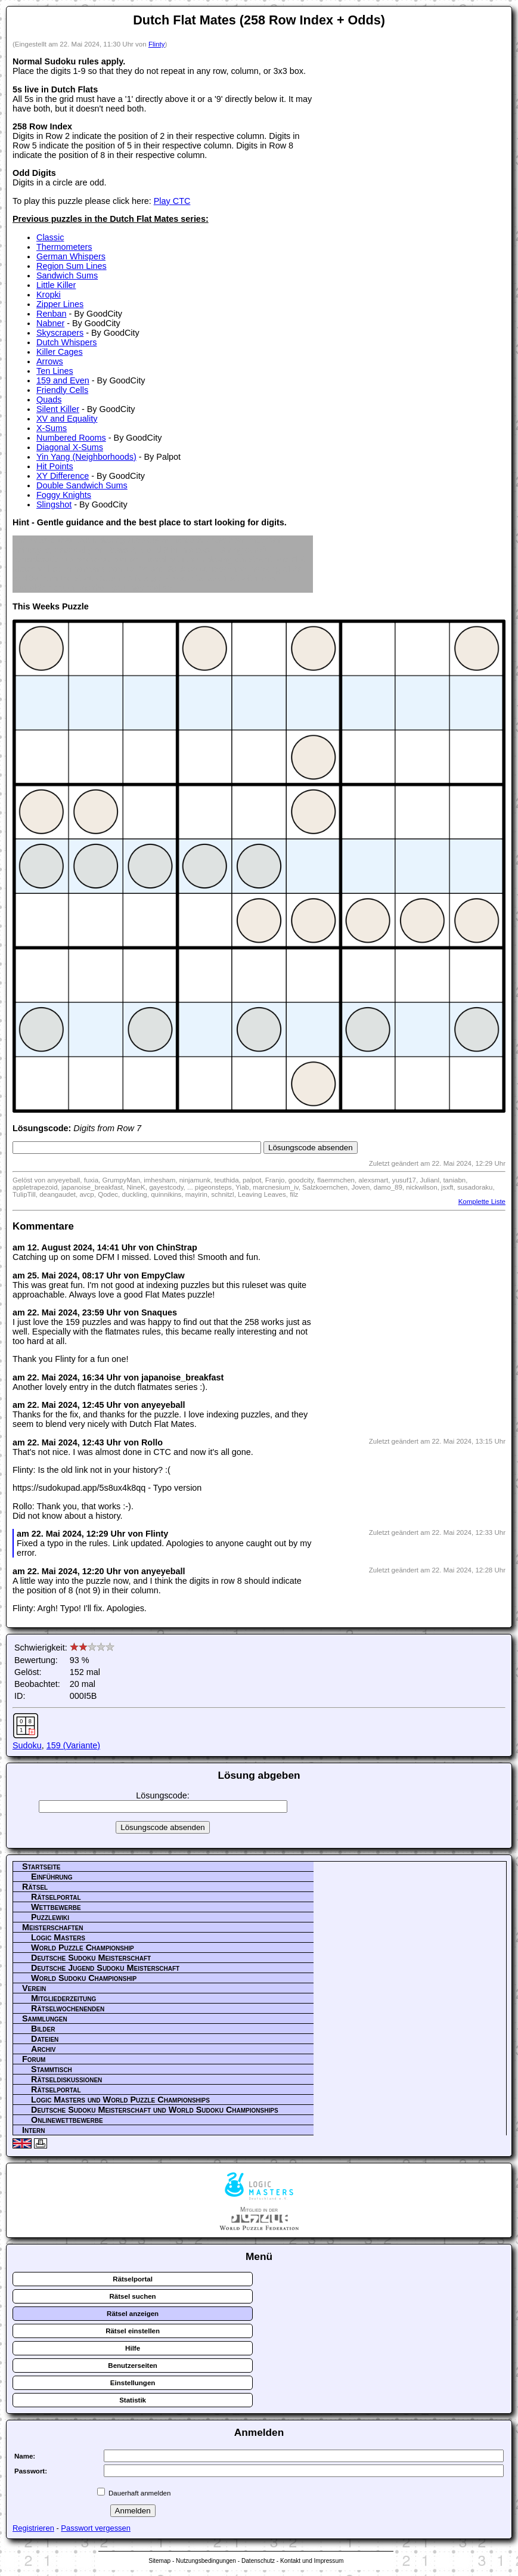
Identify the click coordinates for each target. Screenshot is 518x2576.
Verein (34, 1988)
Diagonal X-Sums (69, 447)
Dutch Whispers (66, 342)
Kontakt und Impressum (311, 2561)
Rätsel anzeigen (133, 2313)
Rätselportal (56, 1897)
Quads (48, 399)
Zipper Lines (59, 304)
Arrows (49, 361)
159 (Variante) (73, 1745)
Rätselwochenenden (67, 2008)
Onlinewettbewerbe (67, 2120)
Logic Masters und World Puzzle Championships (120, 2099)
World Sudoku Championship (84, 1978)
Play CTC (172, 201)
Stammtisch (51, 2069)
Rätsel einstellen (133, 2330)
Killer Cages (59, 352)
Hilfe (132, 2348)
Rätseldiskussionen (66, 2079)
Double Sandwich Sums (82, 485)
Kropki (48, 294)
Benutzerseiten (132, 2365)
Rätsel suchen (133, 2296)
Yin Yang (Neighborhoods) (86, 457)
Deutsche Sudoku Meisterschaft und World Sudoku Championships (154, 2109)
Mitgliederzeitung (63, 1998)
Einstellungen (133, 2382)
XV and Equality (66, 418)
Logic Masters (58, 1937)
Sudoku (27, 1745)
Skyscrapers (59, 333)
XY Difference (62, 476)
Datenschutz (258, 2561)
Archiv (43, 2049)
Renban (51, 313)
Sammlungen (44, 2018)
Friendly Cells (62, 390)
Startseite (41, 1866)
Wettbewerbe (56, 1907)
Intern (33, 2130)
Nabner (50, 323)
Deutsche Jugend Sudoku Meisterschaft (105, 1968)
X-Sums (51, 428)
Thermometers (64, 247)
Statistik (132, 2400)
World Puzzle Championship (82, 1947)
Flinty (156, 44)
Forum (33, 2059)
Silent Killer (57, 409)
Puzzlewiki (50, 1917)
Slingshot (54, 504)
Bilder (43, 2028)
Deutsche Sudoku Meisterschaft (91, 1957)
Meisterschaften (52, 1927)
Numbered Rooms (71, 437)
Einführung (52, 1876)
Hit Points (54, 466)
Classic (50, 237)
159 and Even (62, 380)
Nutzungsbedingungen (206, 2561)
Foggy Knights (63, 495)
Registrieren (33, 2528)
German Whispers (71, 256)
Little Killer (56, 285)
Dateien (44, 2039)
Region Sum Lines (71, 266)
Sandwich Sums (67, 275)
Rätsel (35, 1886)
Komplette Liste (481, 1201)
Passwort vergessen (96, 2528)
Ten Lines (54, 371)
